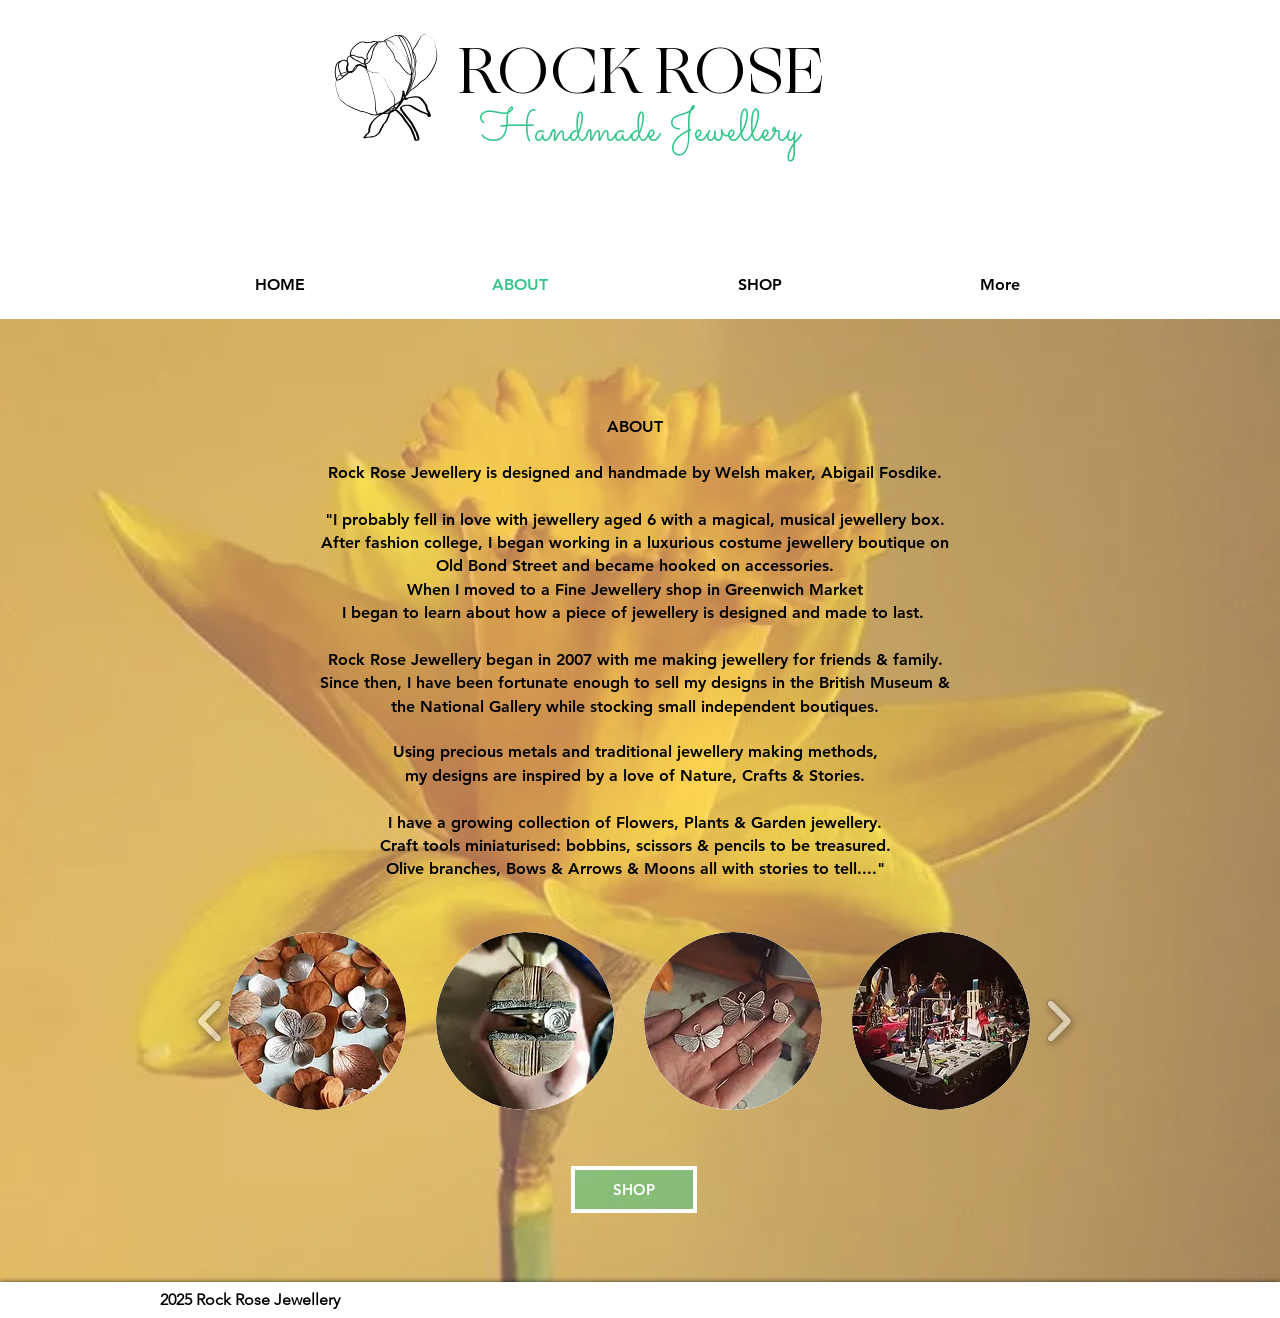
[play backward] (210, 1021)
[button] (317, 1021)
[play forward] (1058, 1021)
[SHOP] (634, 1189)
